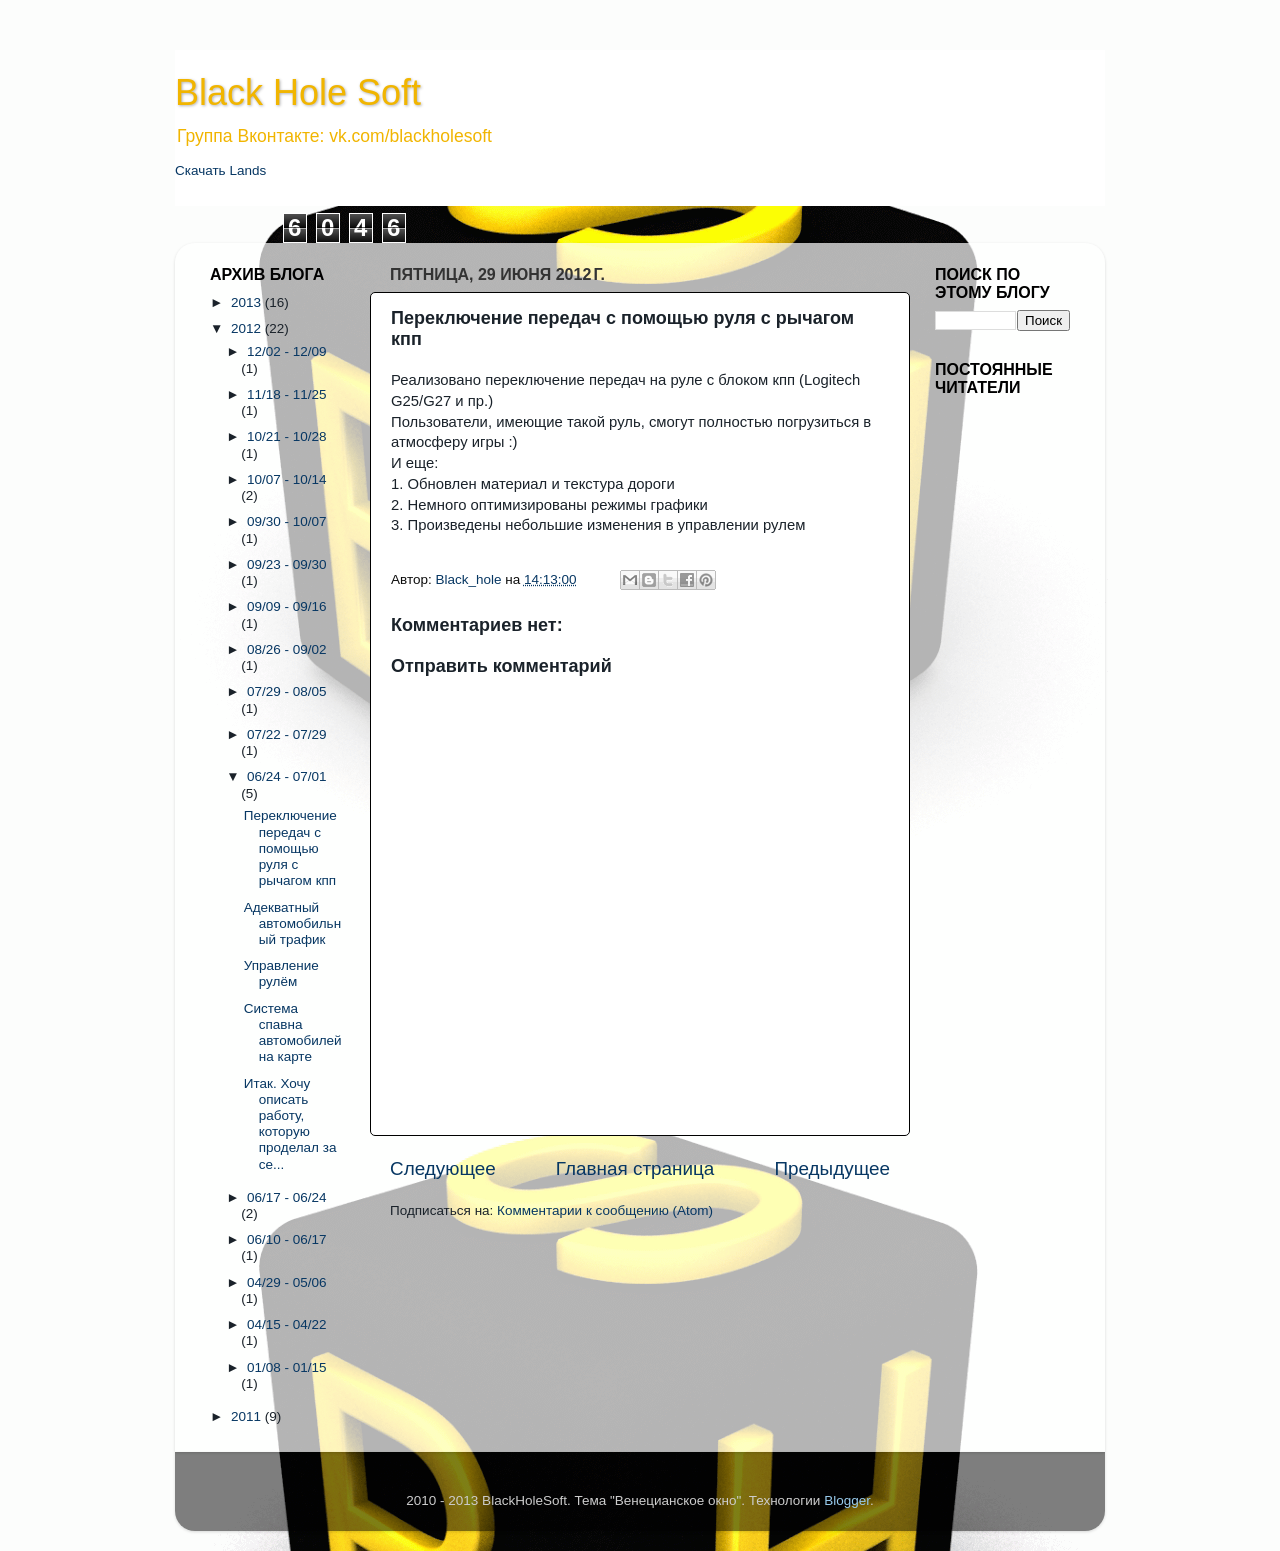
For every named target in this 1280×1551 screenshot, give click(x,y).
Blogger (847, 1500)
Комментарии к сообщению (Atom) (605, 1210)
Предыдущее (832, 1168)
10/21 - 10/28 (287, 436)
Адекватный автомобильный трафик (292, 923)
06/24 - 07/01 (287, 776)
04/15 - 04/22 (287, 1324)
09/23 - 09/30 (287, 564)
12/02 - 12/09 (287, 351)
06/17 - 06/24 (287, 1197)
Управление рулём (281, 973)
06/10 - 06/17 (287, 1239)
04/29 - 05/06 (287, 1282)
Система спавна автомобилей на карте (293, 1033)
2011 (248, 1416)
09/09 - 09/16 (287, 606)
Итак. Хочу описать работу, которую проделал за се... (290, 1124)
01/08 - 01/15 (287, 1367)
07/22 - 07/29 (287, 734)
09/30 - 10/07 (287, 521)
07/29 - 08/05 (287, 691)
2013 (248, 302)
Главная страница (635, 1168)
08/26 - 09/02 (287, 649)
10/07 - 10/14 (287, 479)
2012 (248, 328)
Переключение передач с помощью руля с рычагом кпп (290, 848)
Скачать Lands (220, 170)
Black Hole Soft (298, 92)
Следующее (443, 1168)
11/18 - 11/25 (287, 394)
